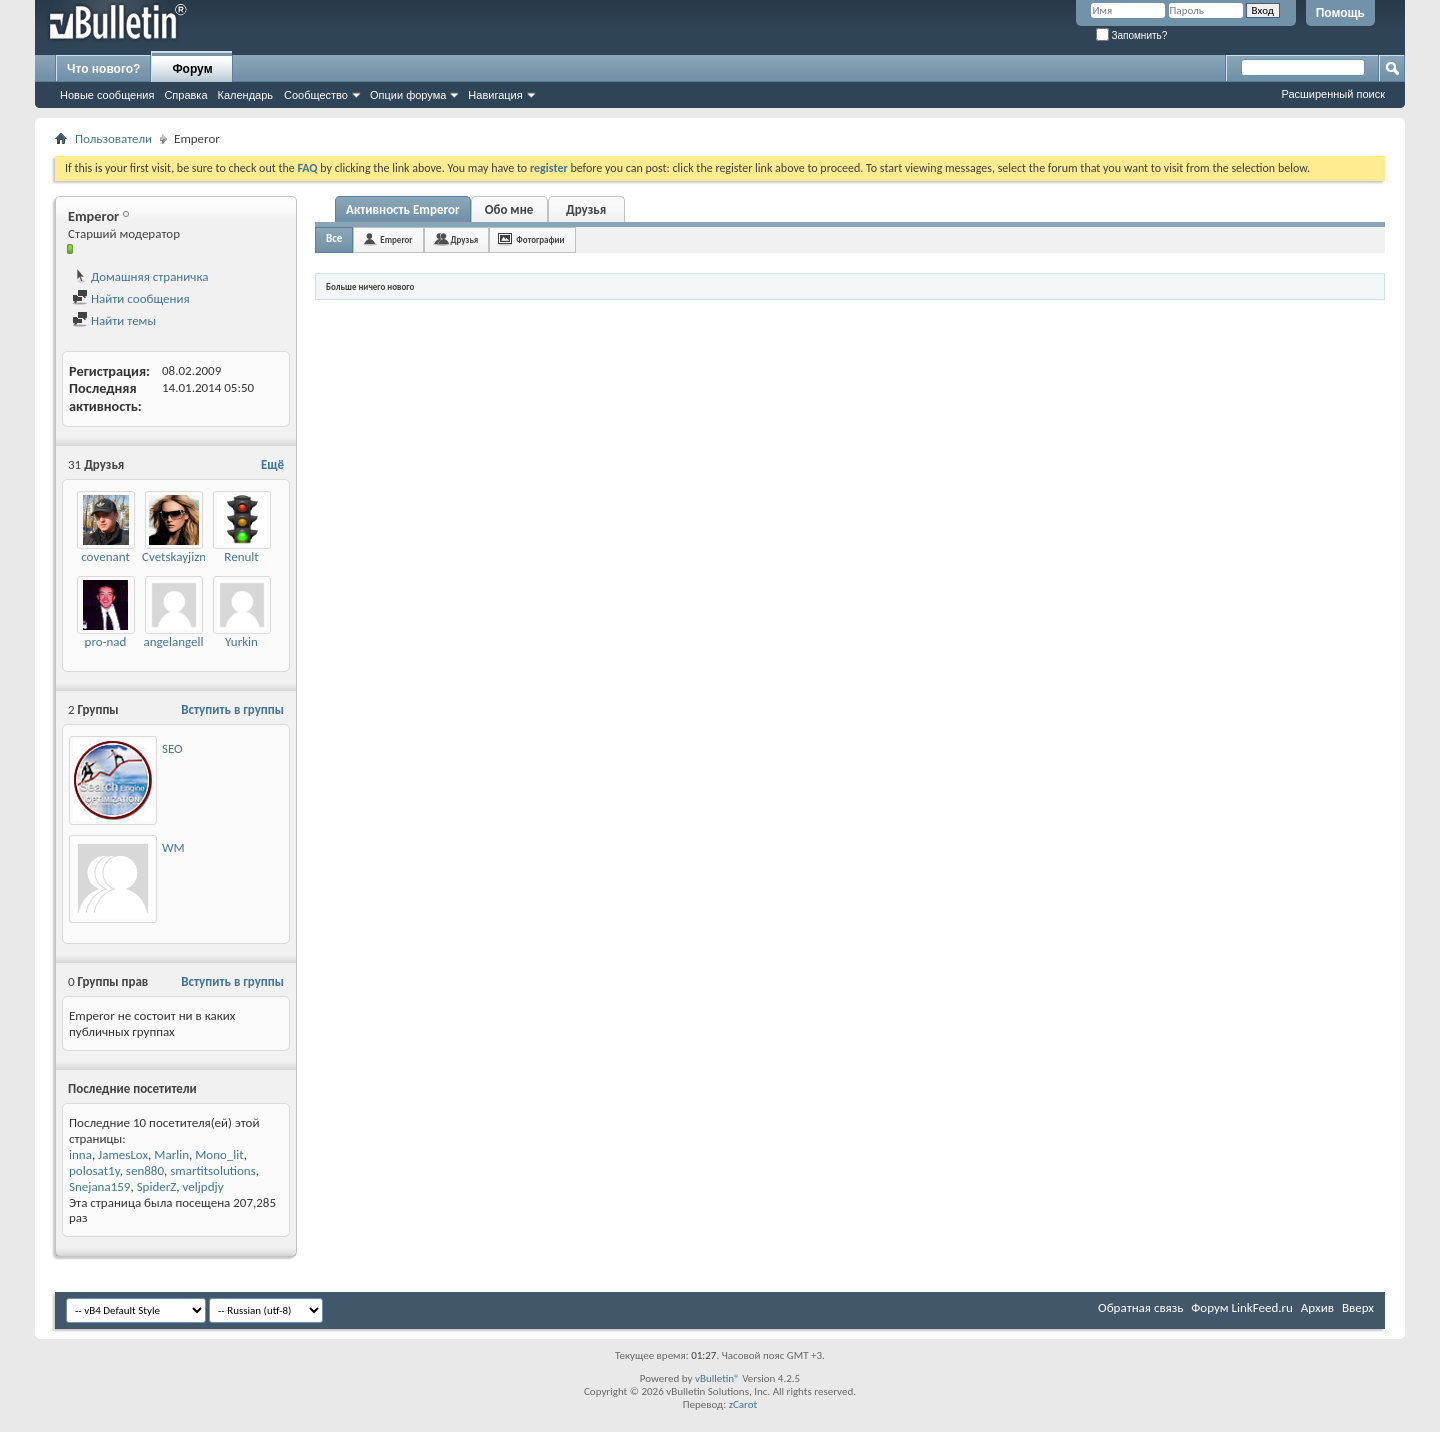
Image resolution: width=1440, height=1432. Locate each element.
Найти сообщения (131, 298)
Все (334, 238)
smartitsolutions (213, 1170)
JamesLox (123, 1154)
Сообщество (316, 95)
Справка (185, 95)
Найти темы (114, 320)
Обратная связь (1140, 1307)
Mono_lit (219, 1154)
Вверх (1358, 1307)
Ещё (272, 464)
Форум (192, 69)
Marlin (171, 1154)
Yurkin (241, 641)
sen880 (145, 1170)
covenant (105, 556)
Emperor (396, 239)
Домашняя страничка (140, 276)
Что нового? (103, 69)
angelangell (173, 641)
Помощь (1340, 13)
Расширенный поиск (1333, 94)
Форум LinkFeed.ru (1242, 1307)
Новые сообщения (107, 95)
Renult (241, 556)
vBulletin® (717, 1378)
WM (173, 847)
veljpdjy (203, 1186)
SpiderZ (157, 1186)
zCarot (743, 1404)
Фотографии (540, 239)
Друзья (586, 209)
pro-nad (106, 641)
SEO (172, 748)
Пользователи (113, 138)
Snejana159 (99, 1186)
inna (80, 1154)
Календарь (246, 95)
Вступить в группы (232, 709)
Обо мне (509, 209)
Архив (1317, 1307)
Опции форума (408, 95)
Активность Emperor (403, 209)
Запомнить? (1132, 35)
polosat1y (94, 1170)
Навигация (495, 95)
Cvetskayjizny (177, 556)
